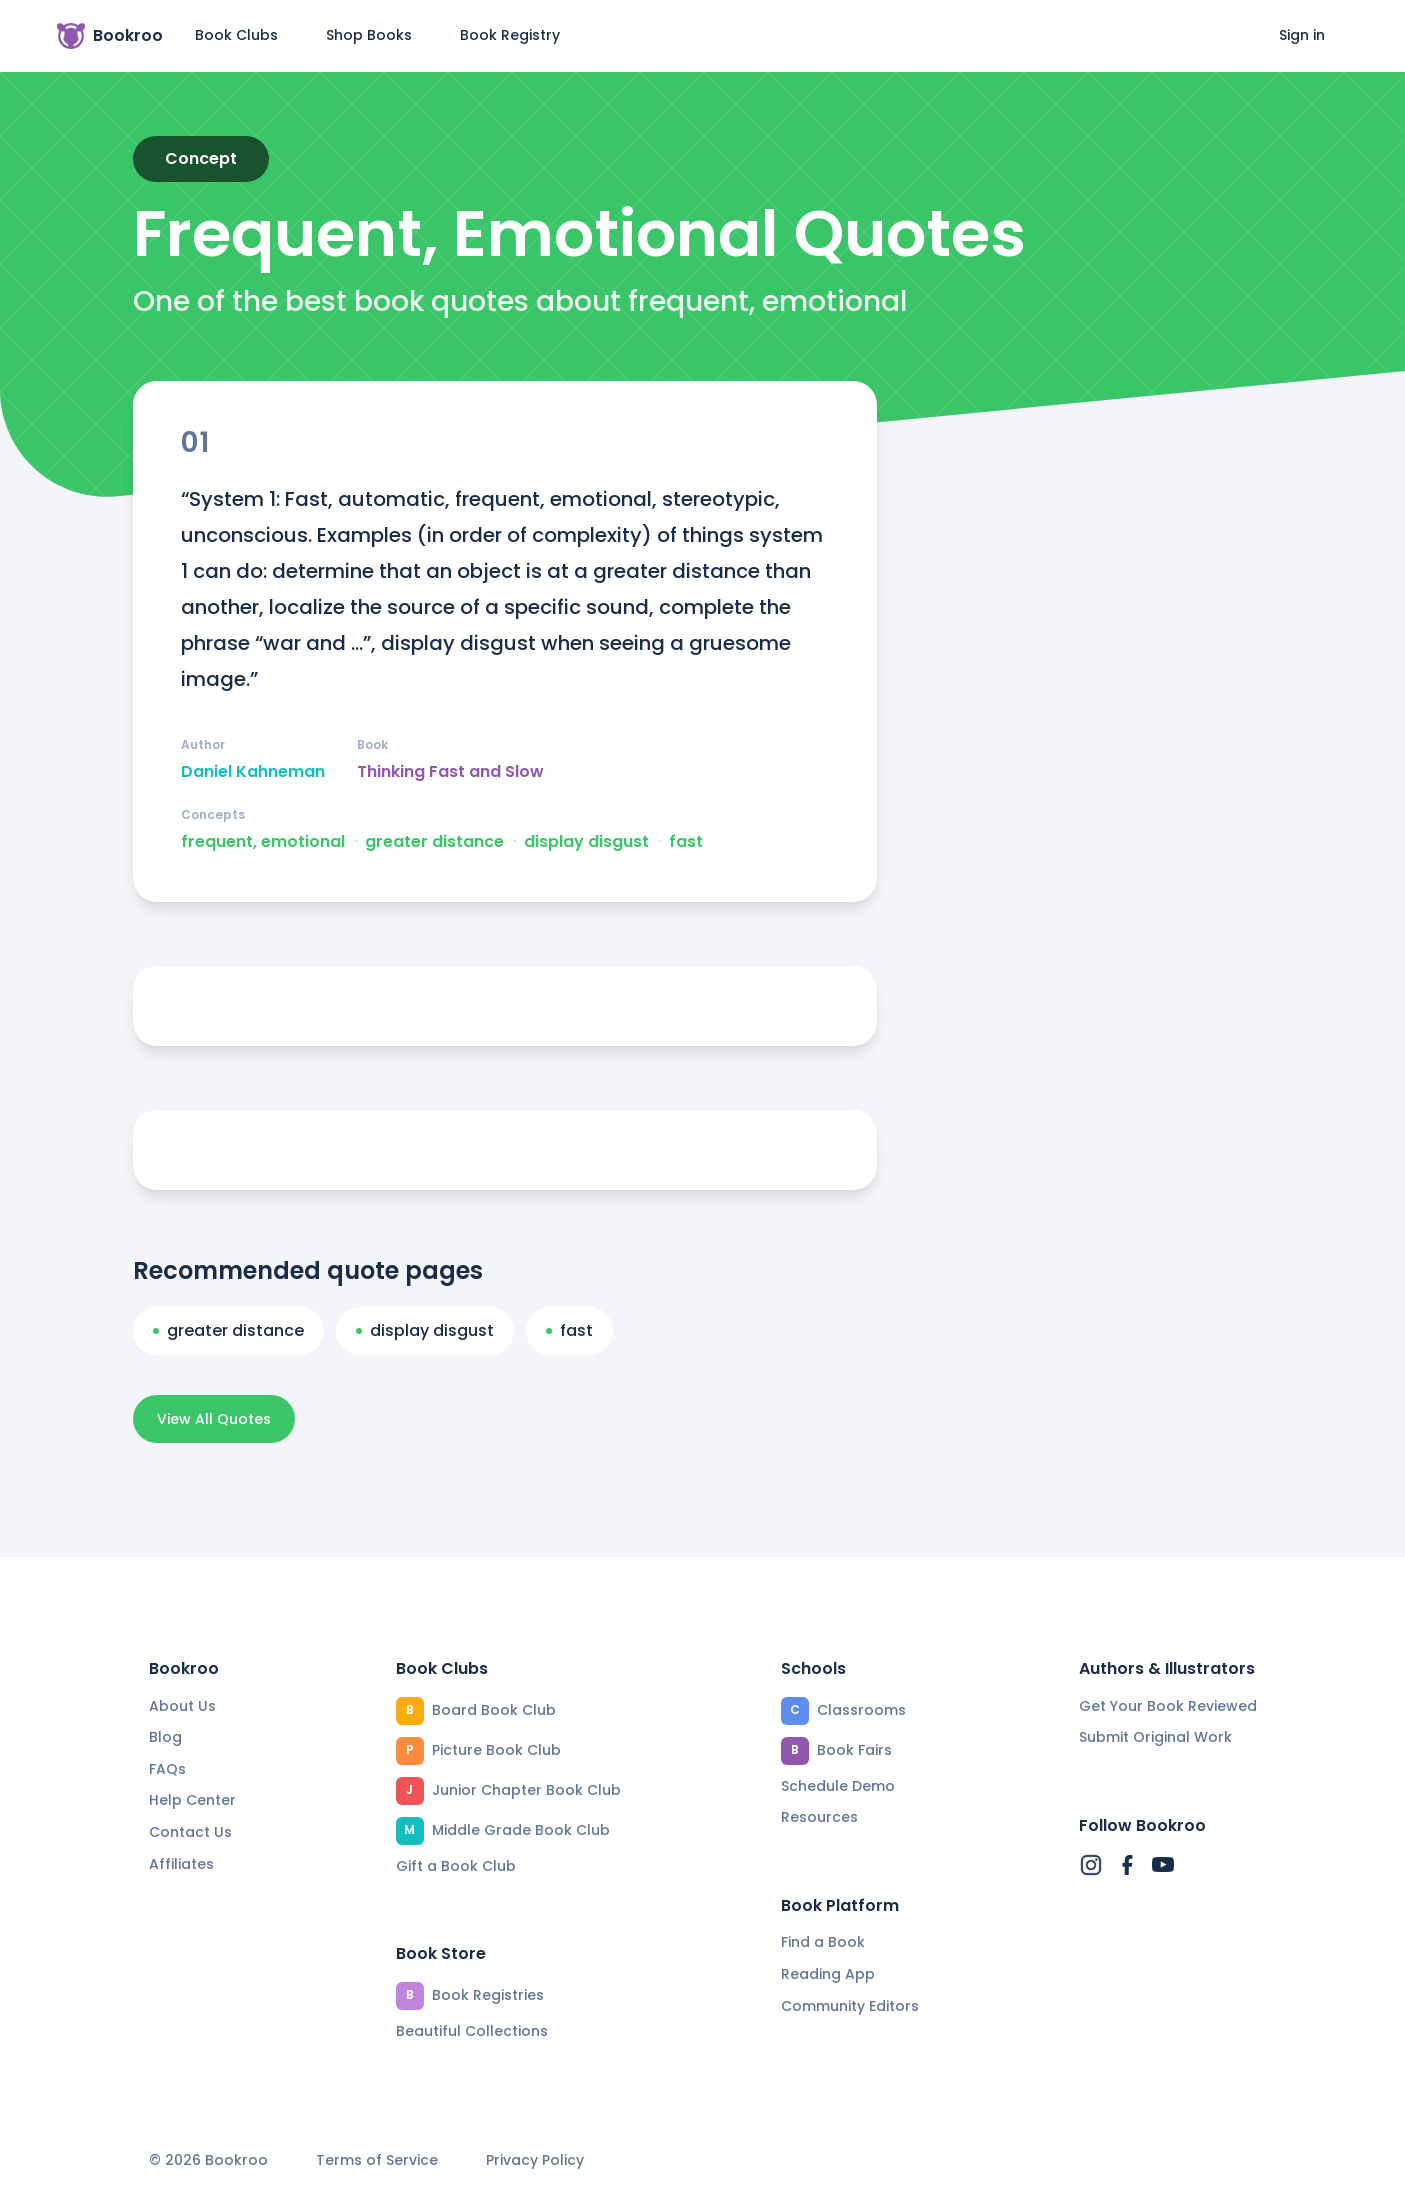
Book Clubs (236, 35)
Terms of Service (377, 2160)
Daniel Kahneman (253, 772)
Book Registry (510, 35)
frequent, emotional (263, 842)
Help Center (192, 1800)
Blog (165, 1737)
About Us (182, 1706)
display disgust (586, 842)
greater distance (434, 842)
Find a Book (823, 1942)
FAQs (167, 1769)
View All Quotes (214, 1419)
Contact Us (190, 1832)
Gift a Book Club (456, 1866)
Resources (819, 1817)
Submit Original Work (1155, 1737)
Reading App (828, 1974)
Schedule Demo (838, 1786)
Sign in (1302, 35)
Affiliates (181, 1864)
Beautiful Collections (472, 2031)
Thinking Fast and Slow (450, 772)
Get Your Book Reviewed (1168, 1706)
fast (686, 842)
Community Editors (850, 2006)
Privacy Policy (535, 2160)
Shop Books (369, 35)
